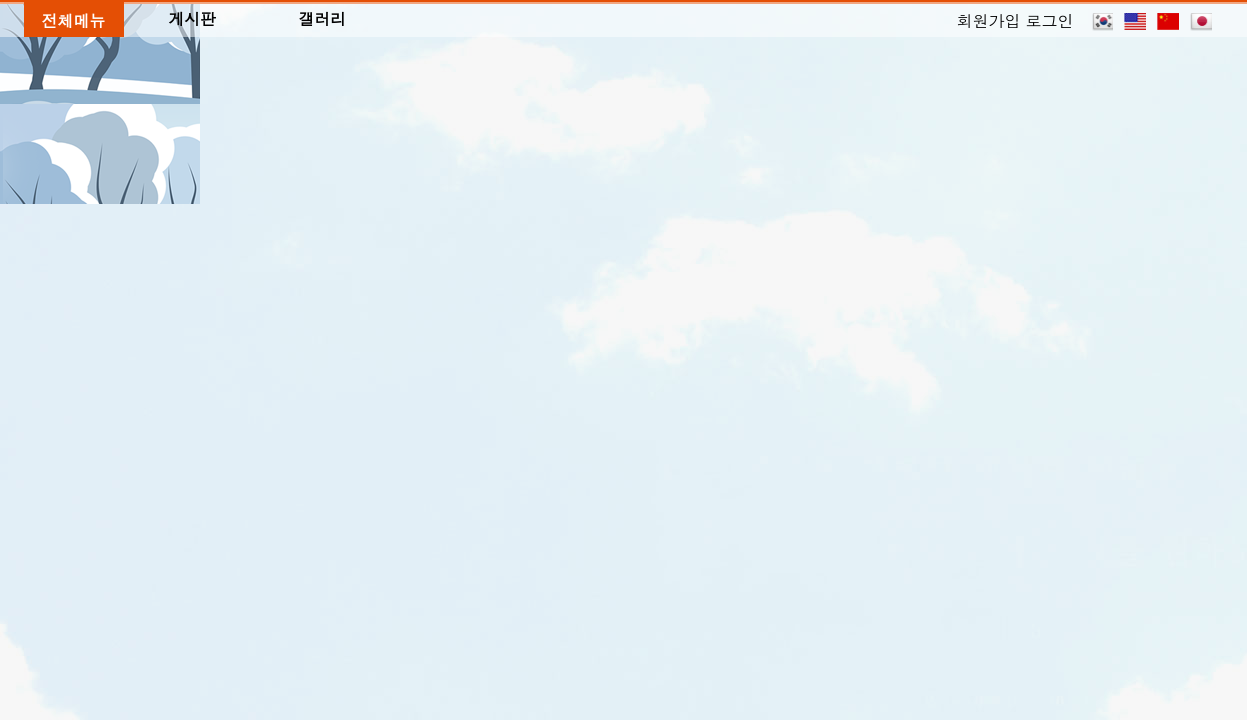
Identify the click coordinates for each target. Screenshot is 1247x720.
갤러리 (322, 18)
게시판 (192, 18)
